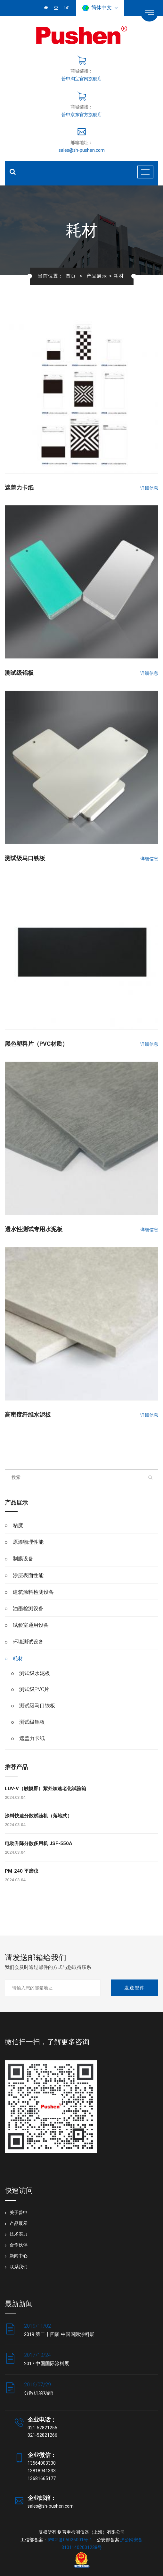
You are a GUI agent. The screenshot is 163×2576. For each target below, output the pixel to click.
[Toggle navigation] (145, 172)
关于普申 (19, 2212)
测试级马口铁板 (25, 858)
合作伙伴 (19, 2244)
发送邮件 (134, 1987)
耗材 (18, 1658)
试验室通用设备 (31, 1625)
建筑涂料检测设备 (33, 1592)
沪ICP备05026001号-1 (69, 2539)
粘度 (18, 1525)
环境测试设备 (28, 1642)
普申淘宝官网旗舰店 (81, 78)
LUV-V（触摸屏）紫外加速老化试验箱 (45, 1788)
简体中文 (100, 8)
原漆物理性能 (28, 1542)
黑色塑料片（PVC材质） (36, 1043)
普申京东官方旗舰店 (81, 114)
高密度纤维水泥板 (28, 1414)
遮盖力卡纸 (19, 487)
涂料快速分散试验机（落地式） (38, 1816)
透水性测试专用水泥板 (33, 1229)
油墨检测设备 (28, 1608)
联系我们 (19, 2266)
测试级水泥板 (34, 1673)
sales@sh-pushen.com (82, 150)
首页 (71, 276)
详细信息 (149, 488)
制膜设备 (23, 1559)
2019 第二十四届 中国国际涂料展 (59, 2334)
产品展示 (96, 276)
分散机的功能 (38, 2393)
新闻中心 (19, 2255)
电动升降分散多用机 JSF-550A (38, 1843)
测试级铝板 (19, 672)
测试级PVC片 (34, 1689)
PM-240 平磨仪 (21, 1871)
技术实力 (19, 2234)
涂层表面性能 (28, 1575)
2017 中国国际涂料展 (46, 2363)
